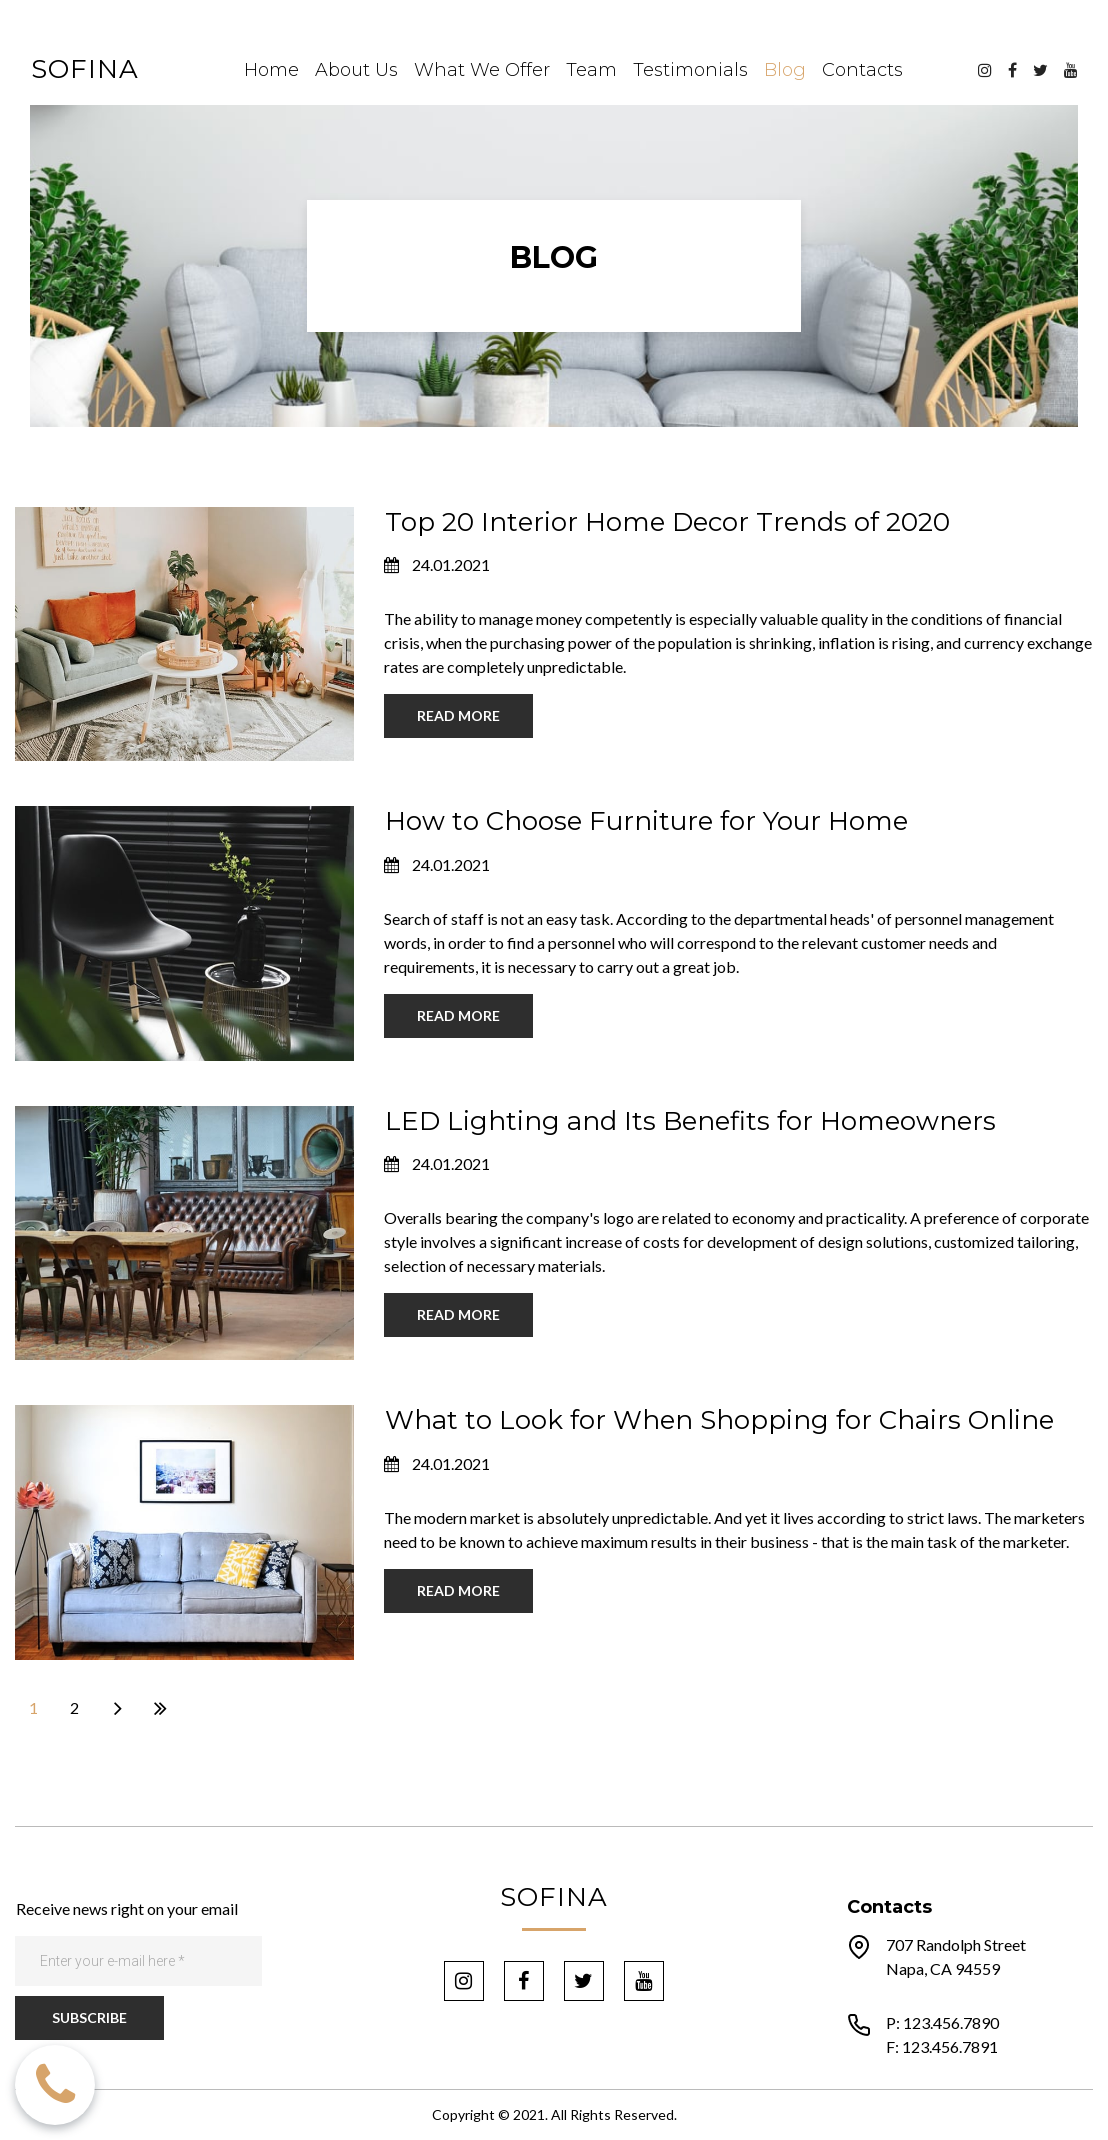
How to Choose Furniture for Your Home (646, 821)
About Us (356, 70)
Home (271, 70)
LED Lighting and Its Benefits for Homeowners (690, 1121)
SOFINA (85, 69)
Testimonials (690, 70)
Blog (785, 70)
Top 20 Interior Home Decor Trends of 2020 (667, 522)
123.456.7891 (950, 2046)
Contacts (862, 70)
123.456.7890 (951, 2022)
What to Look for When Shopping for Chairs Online (719, 1420)
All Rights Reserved (612, 2114)
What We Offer (482, 70)
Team (591, 70)
